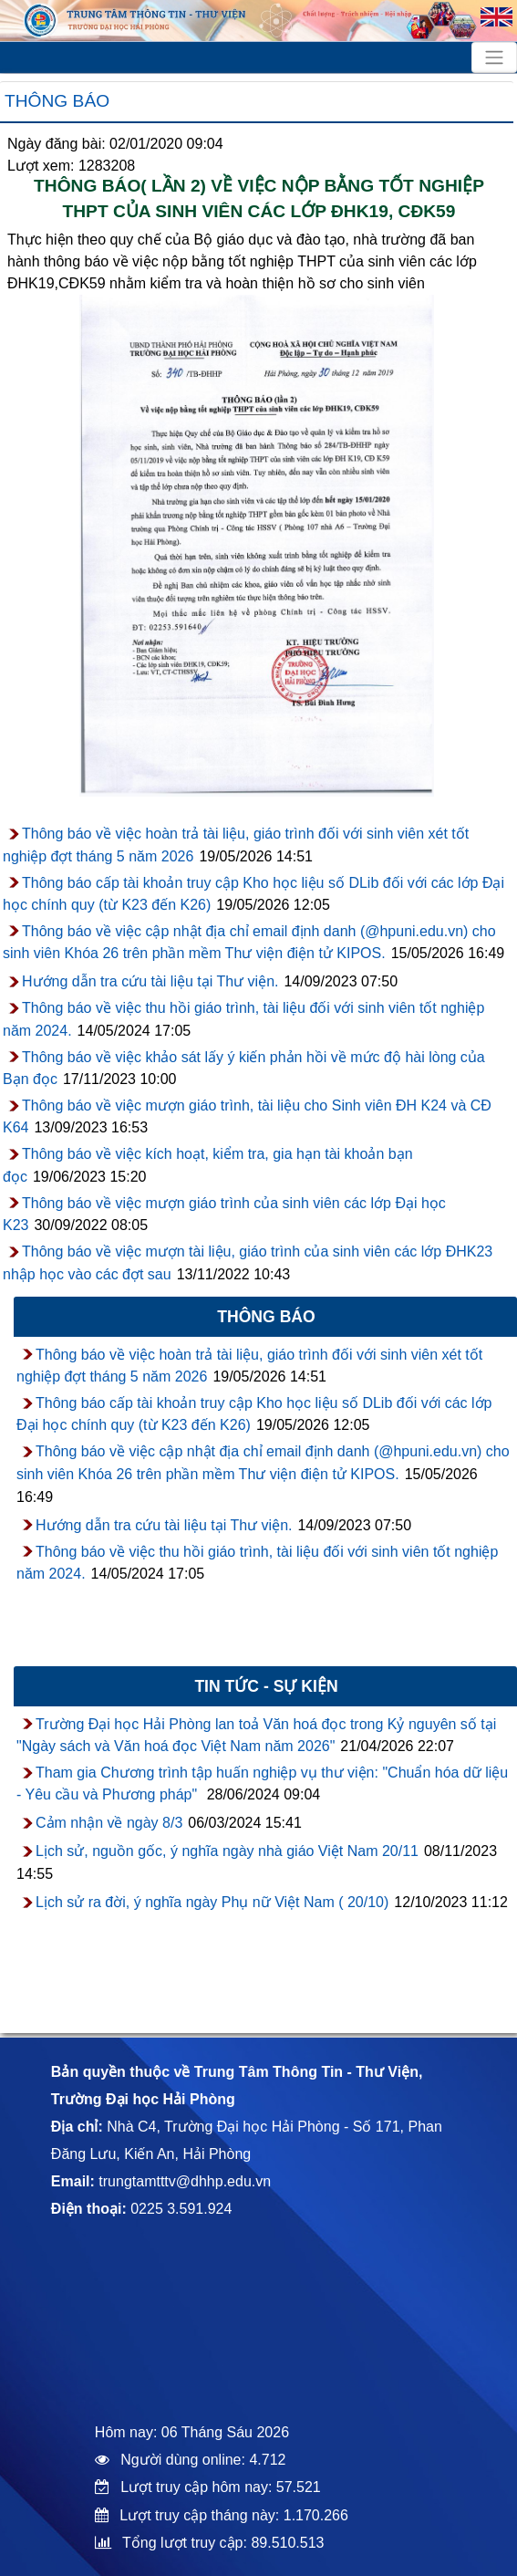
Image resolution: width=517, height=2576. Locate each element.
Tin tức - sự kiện (265, 1686)
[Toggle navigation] (494, 57)
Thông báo (57, 100)
